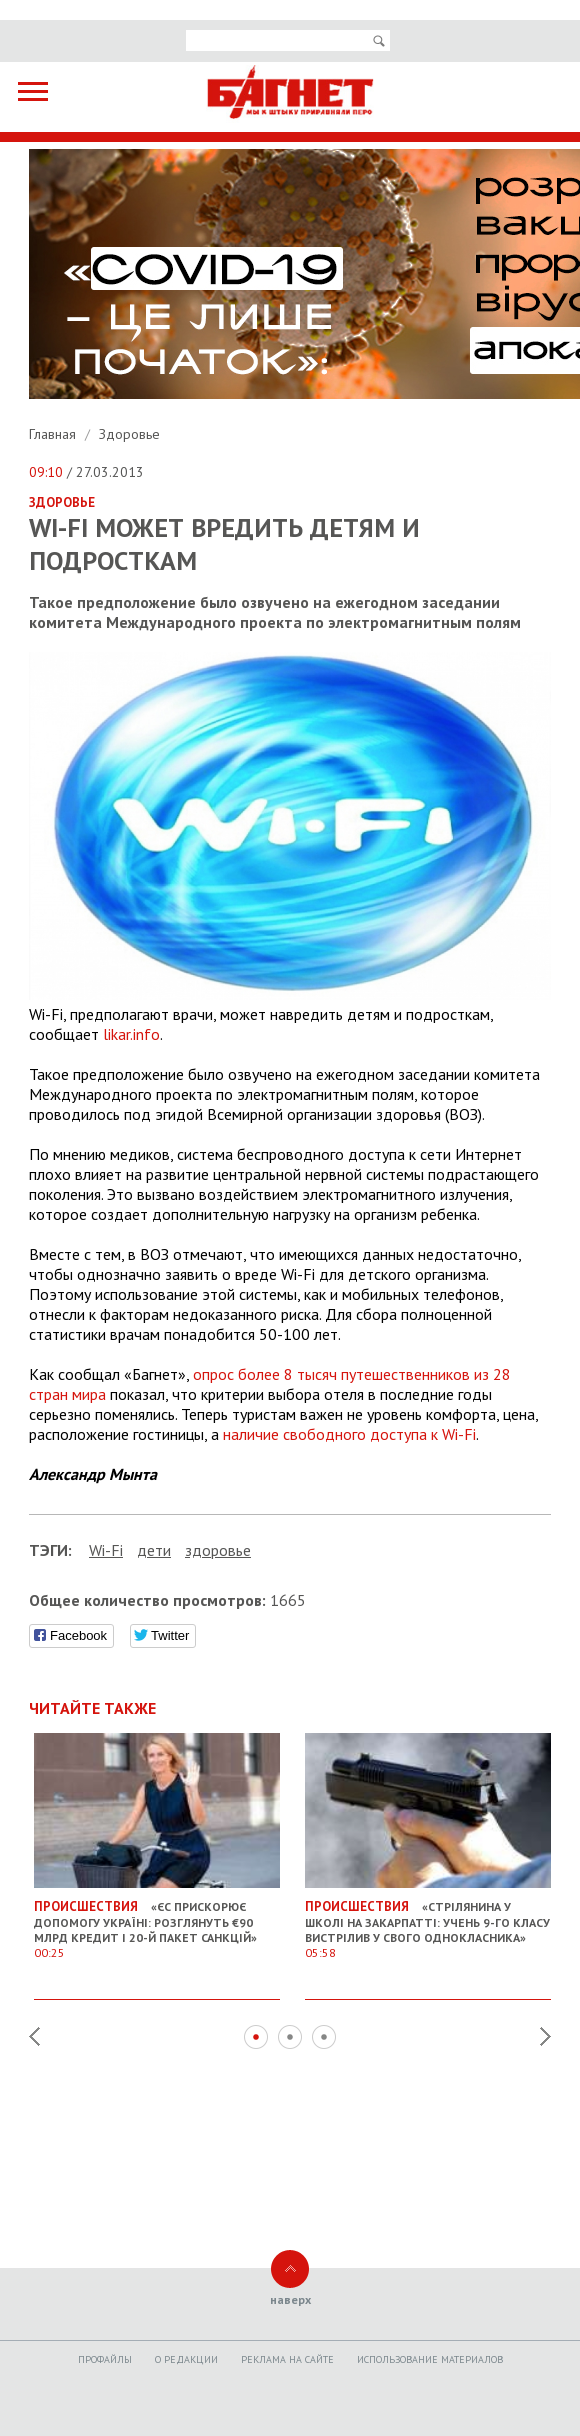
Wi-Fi (106, 1550)
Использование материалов (430, 2359)
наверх (290, 2299)
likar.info (131, 1034)
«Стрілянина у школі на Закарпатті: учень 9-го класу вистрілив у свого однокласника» (428, 1921)
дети (154, 1550)
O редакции (186, 2359)
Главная (54, 434)
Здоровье (129, 434)
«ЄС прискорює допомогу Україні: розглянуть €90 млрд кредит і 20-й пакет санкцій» (157, 1921)
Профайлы (105, 2359)
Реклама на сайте (287, 2359)
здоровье (218, 1550)
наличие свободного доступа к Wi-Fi (349, 1434)
